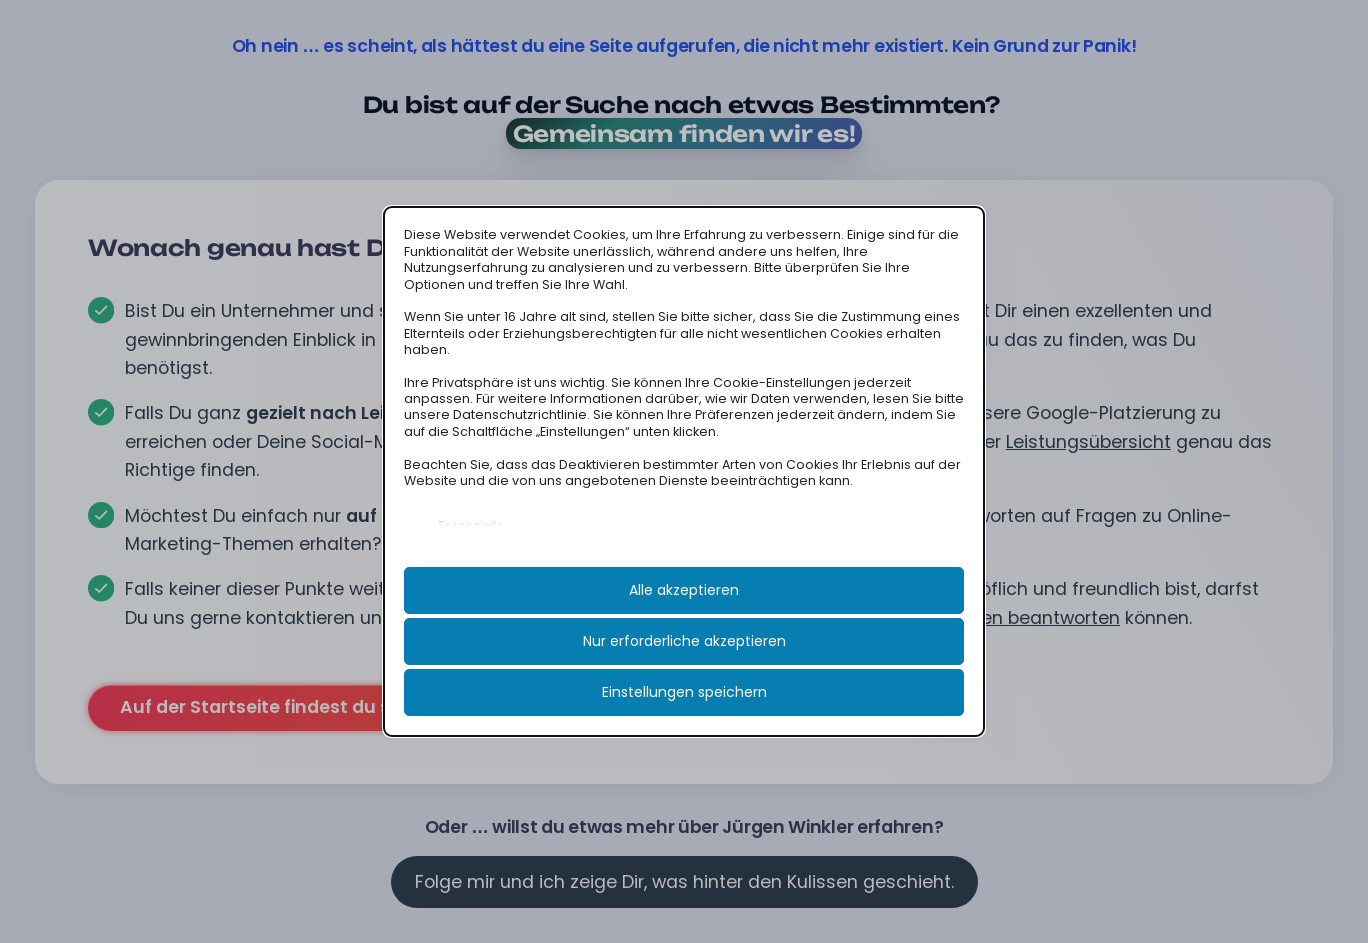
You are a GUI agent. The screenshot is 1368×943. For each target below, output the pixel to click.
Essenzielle (470, 526)
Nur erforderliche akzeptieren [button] (684, 641)
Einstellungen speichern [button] (684, 692)
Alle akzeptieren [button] (684, 590)
